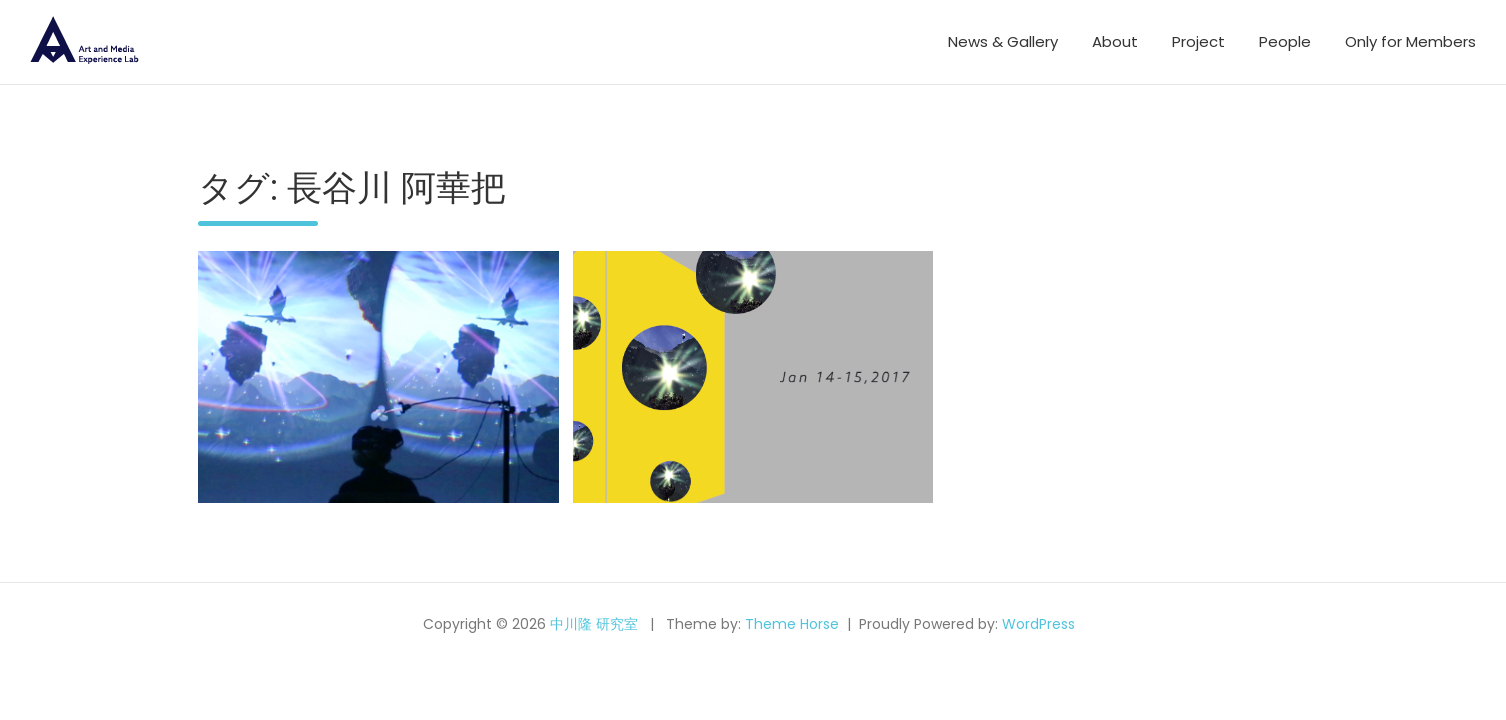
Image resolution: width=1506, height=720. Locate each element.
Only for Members (1410, 41)
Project (1198, 41)
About (1115, 41)
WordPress (1038, 624)
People (1285, 41)
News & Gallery (1003, 41)
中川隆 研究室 (594, 624)
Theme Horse (792, 624)
